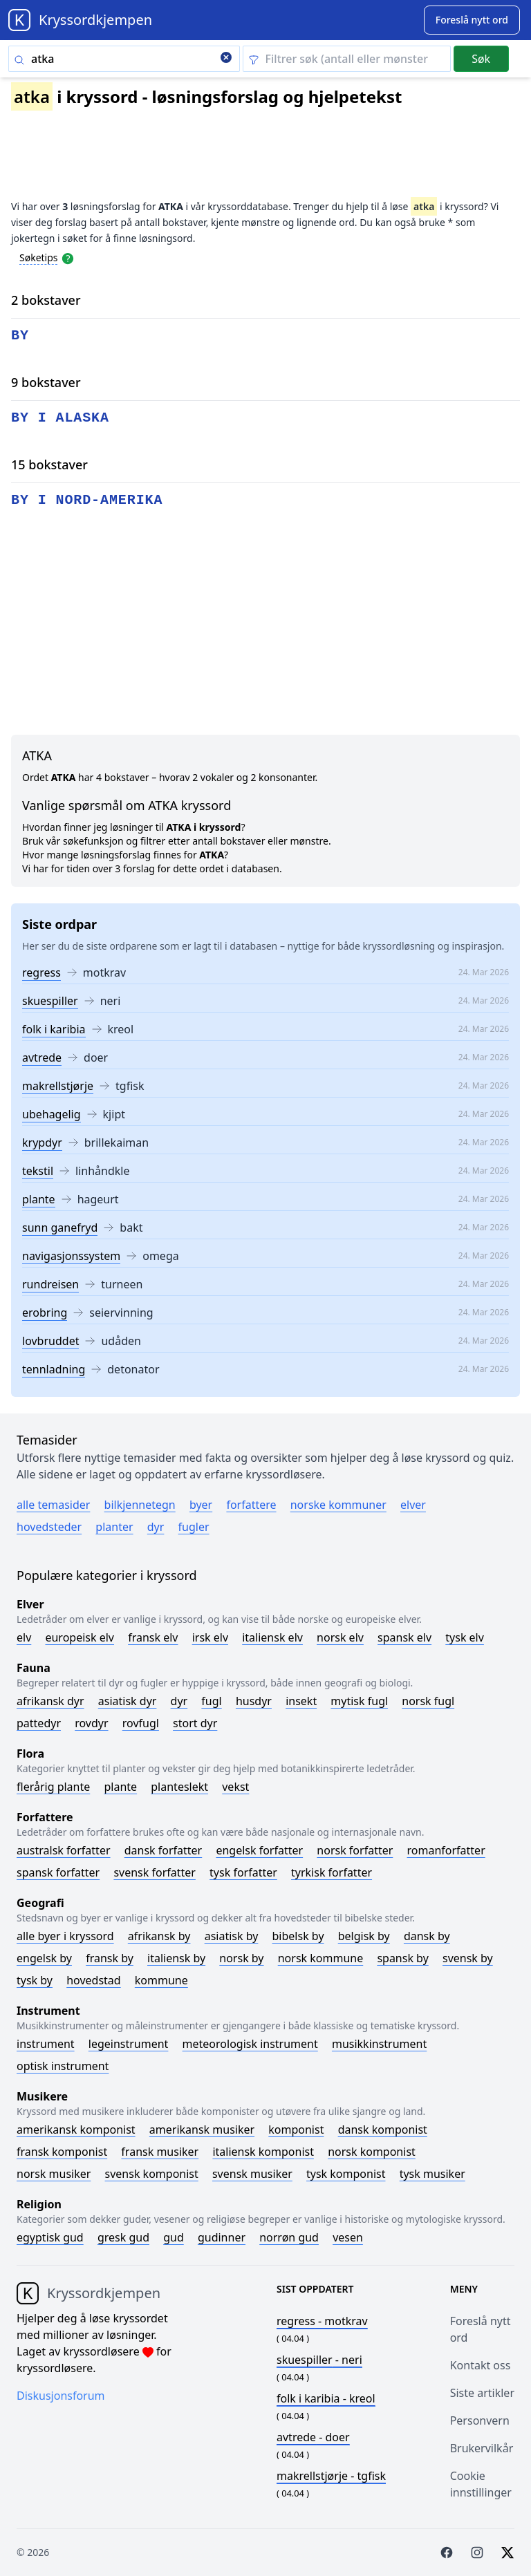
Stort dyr (195, 1723)
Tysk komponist (345, 2173)
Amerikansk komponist (76, 2129)
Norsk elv (340, 1637)
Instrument (46, 2043)
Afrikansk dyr (50, 1701)
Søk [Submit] (481, 58)
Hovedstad (93, 1980)
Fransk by (109, 1958)
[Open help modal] (68, 257)
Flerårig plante (53, 1786)
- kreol (326, 2398)
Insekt (301, 1701)
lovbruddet (50, 1340)
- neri (319, 2359)
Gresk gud (123, 2237)
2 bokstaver (46, 300)
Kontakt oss (480, 2365)
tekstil (37, 1170)
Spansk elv (404, 1637)
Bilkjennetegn (140, 1504)
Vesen (348, 2237)
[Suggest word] (472, 20)
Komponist (296, 2129)
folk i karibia (54, 1029)
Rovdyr (91, 1723)
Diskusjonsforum (61, 2395)
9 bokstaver (46, 382)
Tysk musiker (432, 2173)
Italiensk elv (272, 1637)
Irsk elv (210, 1637)
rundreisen (50, 1284)
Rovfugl (140, 1723)
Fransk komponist (62, 2151)
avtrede (42, 1057)
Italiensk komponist (263, 2151)
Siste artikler (482, 2392)
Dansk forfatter (163, 1850)
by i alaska (60, 418)
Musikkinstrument (379, 2043)
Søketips (38, 257)
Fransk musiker (159, 2151)
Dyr (156, 1526)
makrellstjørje (57, 1085)
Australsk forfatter (64, 1850)
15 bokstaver (49, 464)
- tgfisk (331, 2475)
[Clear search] (226, 59)
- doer (313, 2437)
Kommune (161, 1980)
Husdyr (254, 1701)
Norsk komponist (372, 2151)
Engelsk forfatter (259, 1850)
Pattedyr (39, 1723)
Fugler (193, 1526)
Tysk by (35, 1980)
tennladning (53, 1369)
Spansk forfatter (58, 1872)
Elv (24, 1637)
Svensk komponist (151, 2173)
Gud (173, 2237)
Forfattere (251, 1504)
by (20, 336)
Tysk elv (464, 1637)
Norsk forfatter (355, 1850)
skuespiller (50, 1000)
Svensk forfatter (154, 1872)
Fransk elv (153, 1637)
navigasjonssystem (71, 1255)
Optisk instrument (63, 2066)
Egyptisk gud (50, 2237)
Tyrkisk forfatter (331, 1872)
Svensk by (467, 1958)
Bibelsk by (298, 1936)
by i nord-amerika (86, 500)
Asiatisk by (232, 1936)
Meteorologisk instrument (250, 2043)
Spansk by (402, 1958)
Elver (413, 1504)
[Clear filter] (347, 59)
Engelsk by (44, 1958)
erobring (44, 1312)
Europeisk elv (79, 1637)
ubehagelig (51, 1114)
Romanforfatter (446, 1850)
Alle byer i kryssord (65, 1936)
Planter (114, 1526)
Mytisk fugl (359, 1701)
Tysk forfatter (243, 1872)
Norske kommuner (338, 1504)
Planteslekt (179, 1786)
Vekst (235, 1786)
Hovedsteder (49, 1526)
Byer (200, 1504)
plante (38, 1199)
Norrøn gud (289, 2237)
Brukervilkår (482, 2448)
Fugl (211, 1701)
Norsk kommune (321, 1958)
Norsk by (241, 1958)
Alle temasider (53, 1504)
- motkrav (322, 2321)
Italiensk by (176, 1958)
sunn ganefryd (59, 1227)
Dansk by (427, 1936)
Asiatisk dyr (127, 1701)
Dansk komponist (382, 2129)
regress (41, 972)
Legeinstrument (128, 2043)
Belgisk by (364, 1936)
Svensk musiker (252, 2173)
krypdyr (42, 1142)
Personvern (480, 2420)
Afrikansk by (159, 1936)
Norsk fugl (428, 1701)
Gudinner (221, 2237)
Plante (120, 1786)
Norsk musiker (54, 2173)
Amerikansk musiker (201, 2129)
